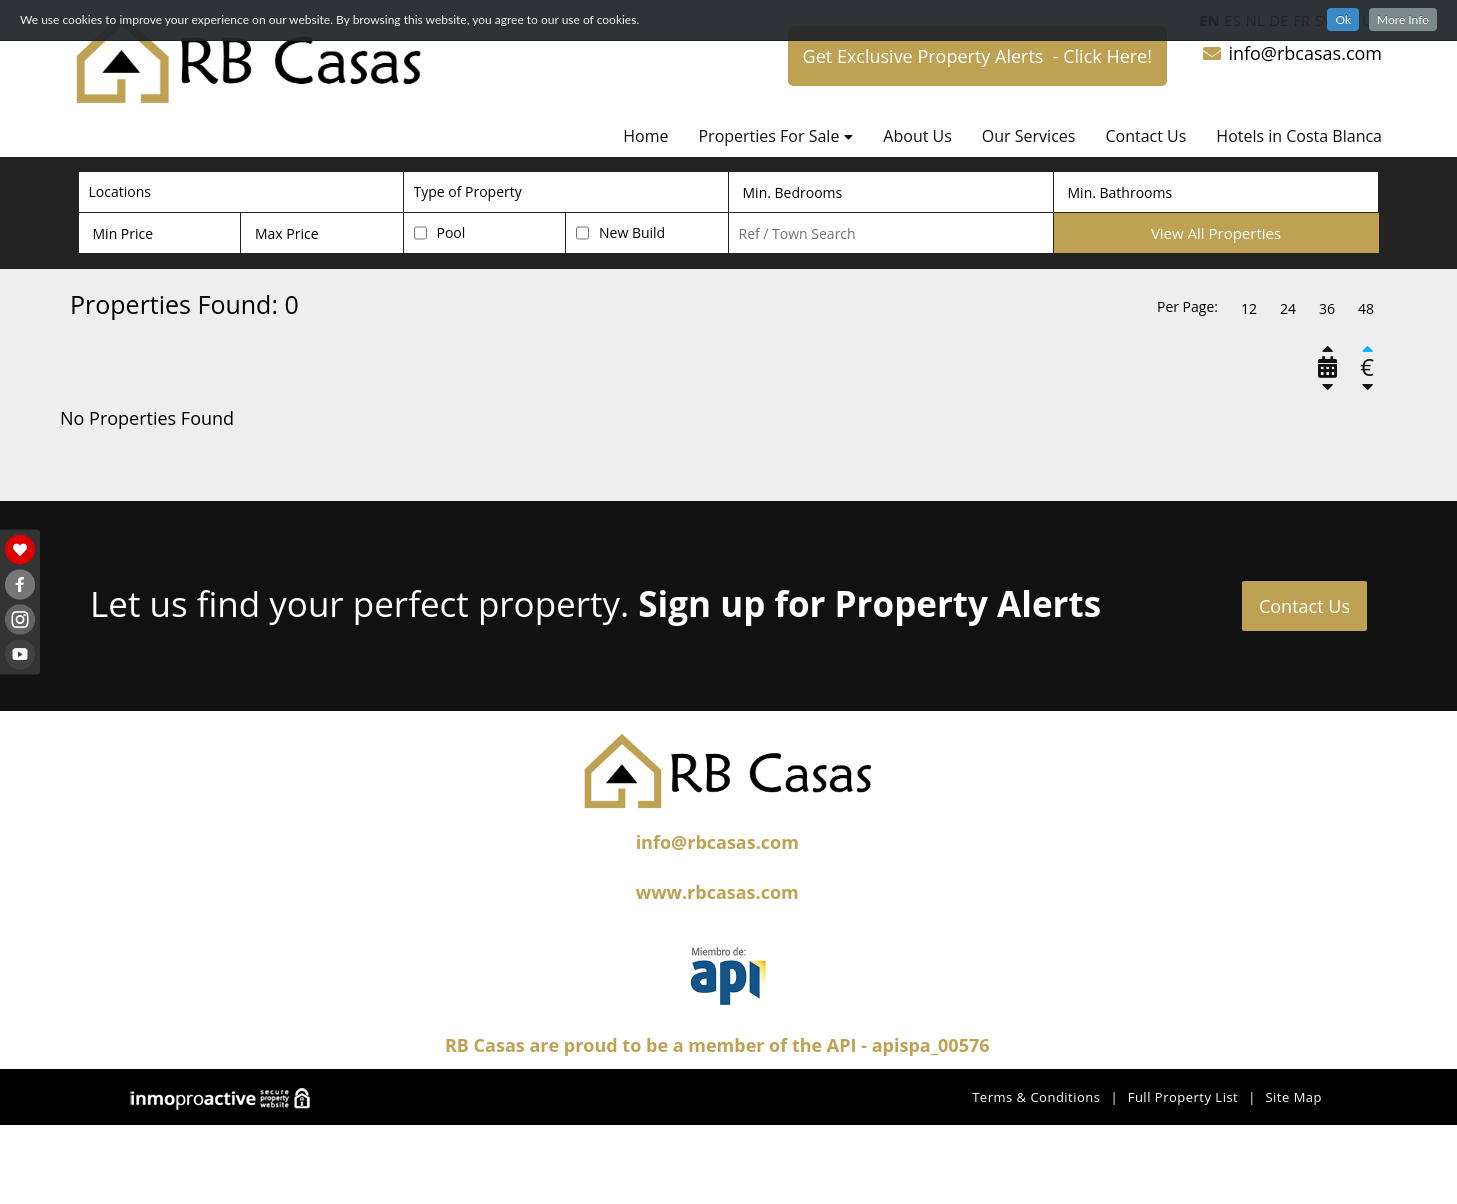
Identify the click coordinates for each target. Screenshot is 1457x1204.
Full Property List (1183, 1097)
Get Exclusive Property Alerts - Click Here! (977, 56)
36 (1327, 308)
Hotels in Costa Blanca (1299, 136)
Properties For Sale (775, 136)
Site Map (1293, 1097)
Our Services (1029, 136)
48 (1366, 308)
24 (1288, 308)
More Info (1403, 19)
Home (645, 136)
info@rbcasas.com (1291, 53)
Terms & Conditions (1036, 1097)
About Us (917, 136)
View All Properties (1216, 233)
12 (1249, 308)
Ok (1343, 19)
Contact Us (1145, 136)
